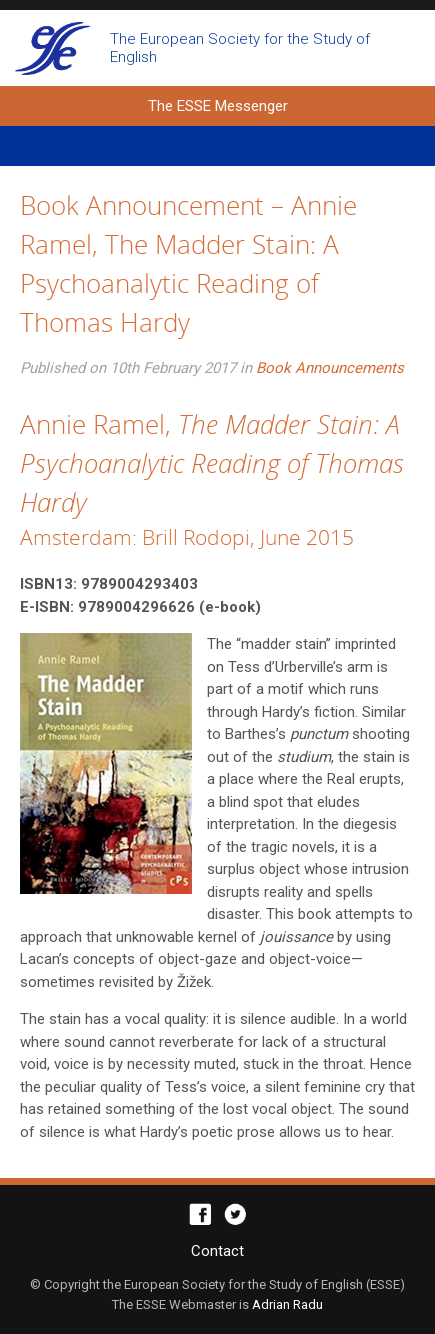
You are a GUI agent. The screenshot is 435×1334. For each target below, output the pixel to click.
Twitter (235, 1214)
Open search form (402, 48)
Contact (217, 1251)
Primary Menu (217, 146)
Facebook (200, 1214)
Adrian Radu (287, 1304)
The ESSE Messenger (52, 48)
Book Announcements (330, 368)
